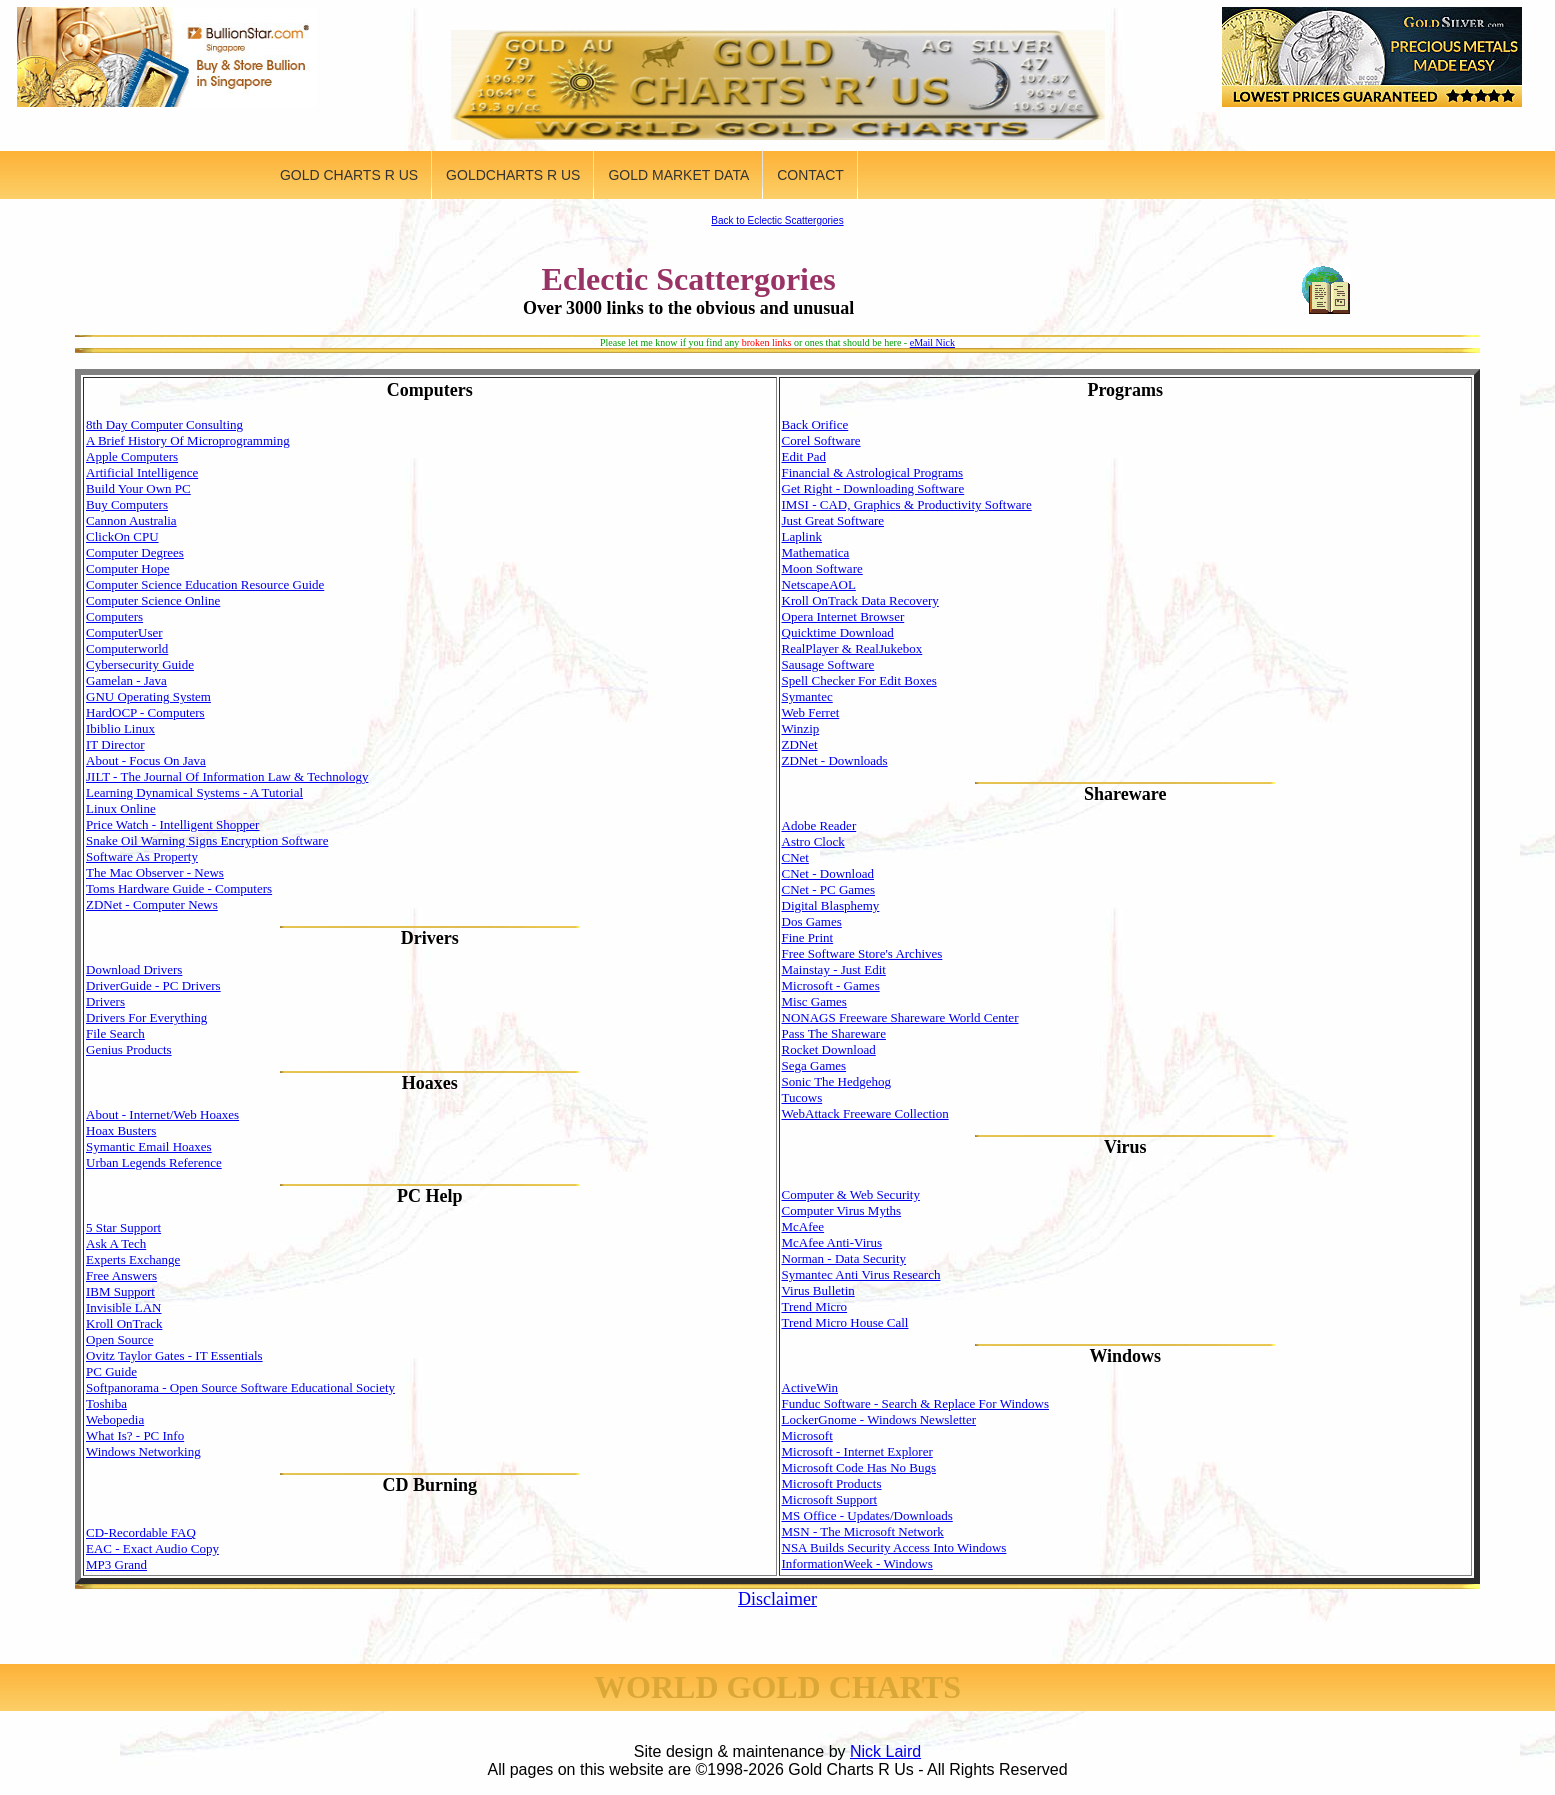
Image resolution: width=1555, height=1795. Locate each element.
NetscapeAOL (819, 584)
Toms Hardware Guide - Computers (179, 888)
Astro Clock (813, 841)
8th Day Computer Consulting (164, 424)
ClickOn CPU (122, 536)
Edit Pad (804, 456)
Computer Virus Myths (842, 1210)
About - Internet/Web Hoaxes (162, 1114)
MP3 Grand (116, 1564)
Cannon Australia (131, 520)
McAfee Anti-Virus (832, 1242)
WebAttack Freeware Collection (865, 1113)
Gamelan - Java (126, 680)
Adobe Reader (819, 825)
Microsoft (807, 1435)
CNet (795, 857)
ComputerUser (124, 632)
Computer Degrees (135, 552)
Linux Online (121, 808)
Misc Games (814, 1001)
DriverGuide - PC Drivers (153, 985)
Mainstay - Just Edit (834, 969)
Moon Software (822, 568)
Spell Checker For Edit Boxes (859, 680)
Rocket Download (829, 1049)
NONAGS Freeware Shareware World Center (900, 1017)
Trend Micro (815, 1306)
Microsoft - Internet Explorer (857, 1451)
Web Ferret (811, 712)
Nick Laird (885, 1751)
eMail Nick (932, 342)
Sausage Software (828, 664)
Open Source (120, 1339)
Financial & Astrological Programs (873, 472)
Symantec (807, 696)
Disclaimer (777, 1599)
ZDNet (800, 744)
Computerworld (127, 648)
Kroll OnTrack (124, 1323)
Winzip (801, 728)
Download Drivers (134, 969)
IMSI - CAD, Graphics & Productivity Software (907, 504)
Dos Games (812, 921)
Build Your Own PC (138, 488)
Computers (114, 616)
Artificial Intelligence (142, 472)
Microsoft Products (832, 1483)
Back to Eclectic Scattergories (777, 220)
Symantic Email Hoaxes (149, 1146)
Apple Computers (132, 456)
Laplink (802, 536)
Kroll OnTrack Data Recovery (860, 600)
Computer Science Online (153, 600)
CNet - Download (828, 873)
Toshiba (106, 1403)
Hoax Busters (121, 1130)
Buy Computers (127, 504)
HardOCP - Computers (145, 712)
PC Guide (111, 1371)
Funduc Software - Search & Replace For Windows (915, 1403)
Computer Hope (127, 568)
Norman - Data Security (844, 1258)
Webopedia (115, 1419)
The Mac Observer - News (155, 872)
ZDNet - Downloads (835, 760)
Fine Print (808, 937)
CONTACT (810, 175)
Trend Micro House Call (845, 1322)
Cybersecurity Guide (140, 664)
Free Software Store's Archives (862, 953)
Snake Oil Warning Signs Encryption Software (207, 840)
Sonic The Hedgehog (837, 1081)
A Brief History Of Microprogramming (188, 440)
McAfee (803, 1226)
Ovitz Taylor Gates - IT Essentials (174, 1355)
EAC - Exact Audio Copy (152, 1548)
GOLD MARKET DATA (678, 175)
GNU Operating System (148, 696)
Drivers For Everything (146, 1017)
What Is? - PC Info (135, 1435)
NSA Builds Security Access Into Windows (894, 1547)
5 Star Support (123, 1227)
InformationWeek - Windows (857, 1563)
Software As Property (142, 856)
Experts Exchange (133, 1259)
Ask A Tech (116, 1243)
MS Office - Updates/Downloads (867, 1515)
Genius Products (129, 1049)
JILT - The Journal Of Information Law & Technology (227, 776)
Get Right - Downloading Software (873, 488)
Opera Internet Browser (843, 616)
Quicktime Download (838, 632)
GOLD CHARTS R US (349, 175)
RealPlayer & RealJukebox (852, 648)
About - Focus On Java (146, 760)
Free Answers (121, 1275)
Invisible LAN (123, 1307)
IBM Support (120, 1291)
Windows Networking (143, 1451)
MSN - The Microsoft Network (863, 1531)
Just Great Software (833, 520)
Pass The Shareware (834, 1033)
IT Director (115, 744)
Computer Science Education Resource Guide (205, 584)
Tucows (802, 1097)
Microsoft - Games (831, 985)
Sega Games (814, 1065)
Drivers (105, 1001)
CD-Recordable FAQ (141, 1532)
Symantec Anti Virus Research (861, 1274)
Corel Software (821, 440)
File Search (115, 1033)
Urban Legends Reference (154, 1162)
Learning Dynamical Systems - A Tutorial (194, 792)
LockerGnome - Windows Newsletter (879, 1419)
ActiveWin (810, 1387)
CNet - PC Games (829, 889)
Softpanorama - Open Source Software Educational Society (240, 1387)
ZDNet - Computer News (152, 904)
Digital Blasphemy (831, 905)
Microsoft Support (830, 1499)
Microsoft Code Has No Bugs (859, 1467)
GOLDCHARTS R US (513, 175)
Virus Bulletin (818, 1290)
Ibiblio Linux (120, 728)
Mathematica (816, 552)
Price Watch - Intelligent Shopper (172, 824)
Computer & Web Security (851, 1194)
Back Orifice (815, 424)
